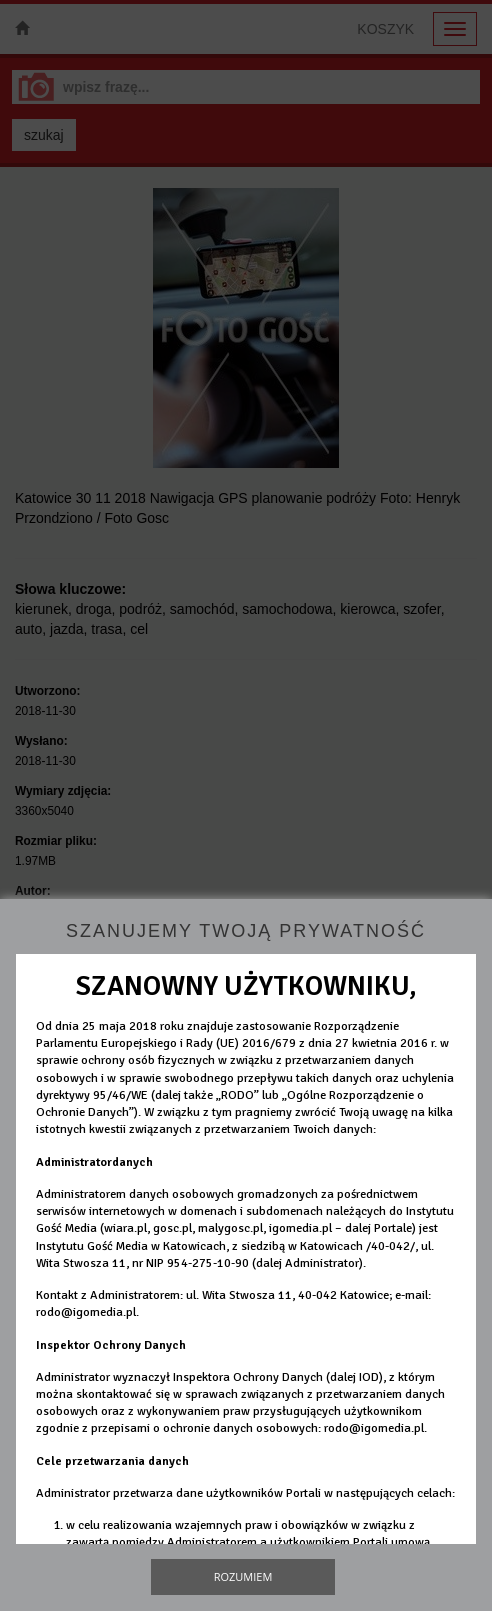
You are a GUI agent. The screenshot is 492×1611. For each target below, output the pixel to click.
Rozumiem (243, 1576)
